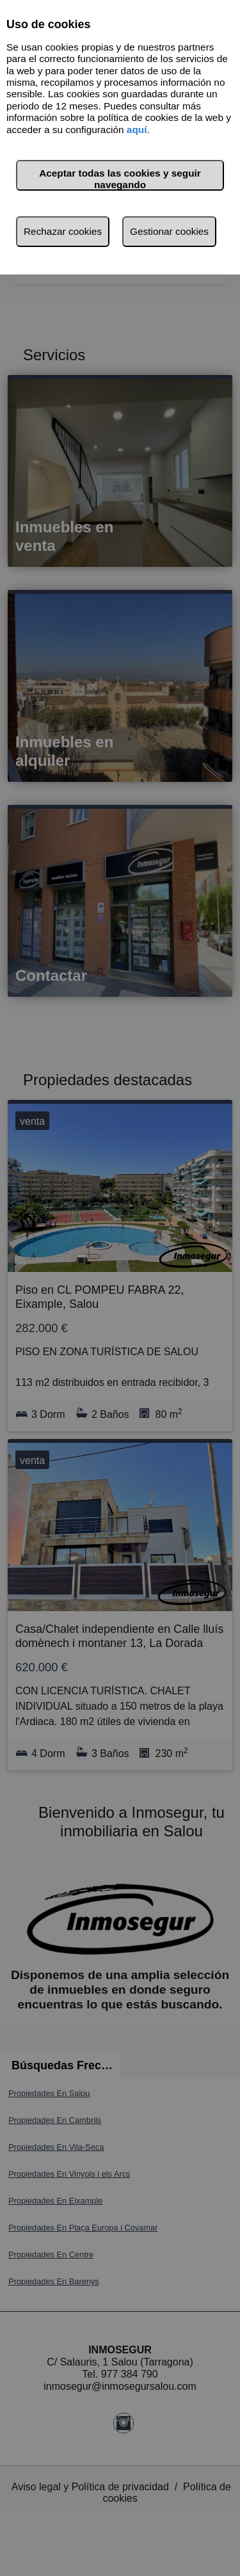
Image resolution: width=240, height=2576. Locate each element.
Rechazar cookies (63, 231)
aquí (137, 129)
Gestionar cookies (169, 231)
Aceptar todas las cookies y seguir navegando (120, 179)
